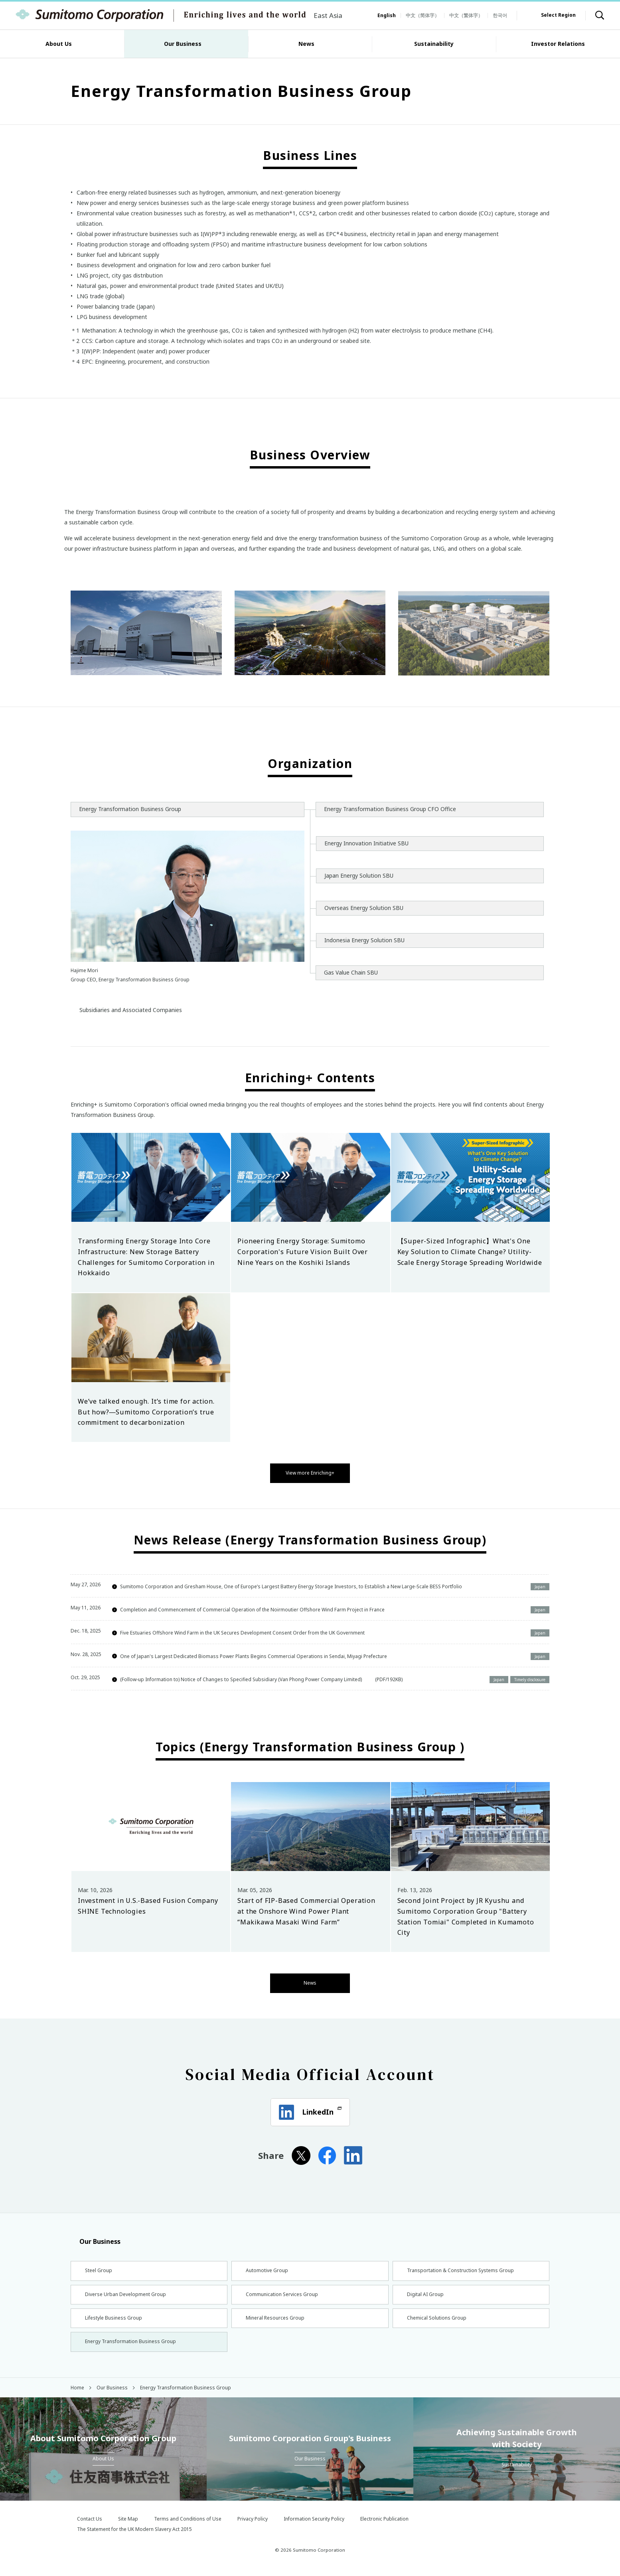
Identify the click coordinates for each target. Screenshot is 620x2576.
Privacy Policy (252, 2526)
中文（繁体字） (466, 15)
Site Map (128, 2526)
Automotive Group (268, 2268)
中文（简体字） (422, 15)
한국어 (500, 15)
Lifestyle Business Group (115, 2321)
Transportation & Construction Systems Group (466, 2268)
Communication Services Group (285, 2294)
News (310, 1979)
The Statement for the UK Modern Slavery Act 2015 (134, 2537)
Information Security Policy (314, 2526)
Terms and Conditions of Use (187, 2526)
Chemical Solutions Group (439, 2321)
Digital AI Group (426, 2294)
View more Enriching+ (310, 1472)
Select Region (558, 15)
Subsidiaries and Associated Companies (130, 1010)
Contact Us (89, 2526)
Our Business (95, 2237)
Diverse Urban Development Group (129, 2294)
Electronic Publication (384, 2526)
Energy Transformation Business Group (134, 2347)
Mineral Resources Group (277, 2321)
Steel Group (98, 2268)
